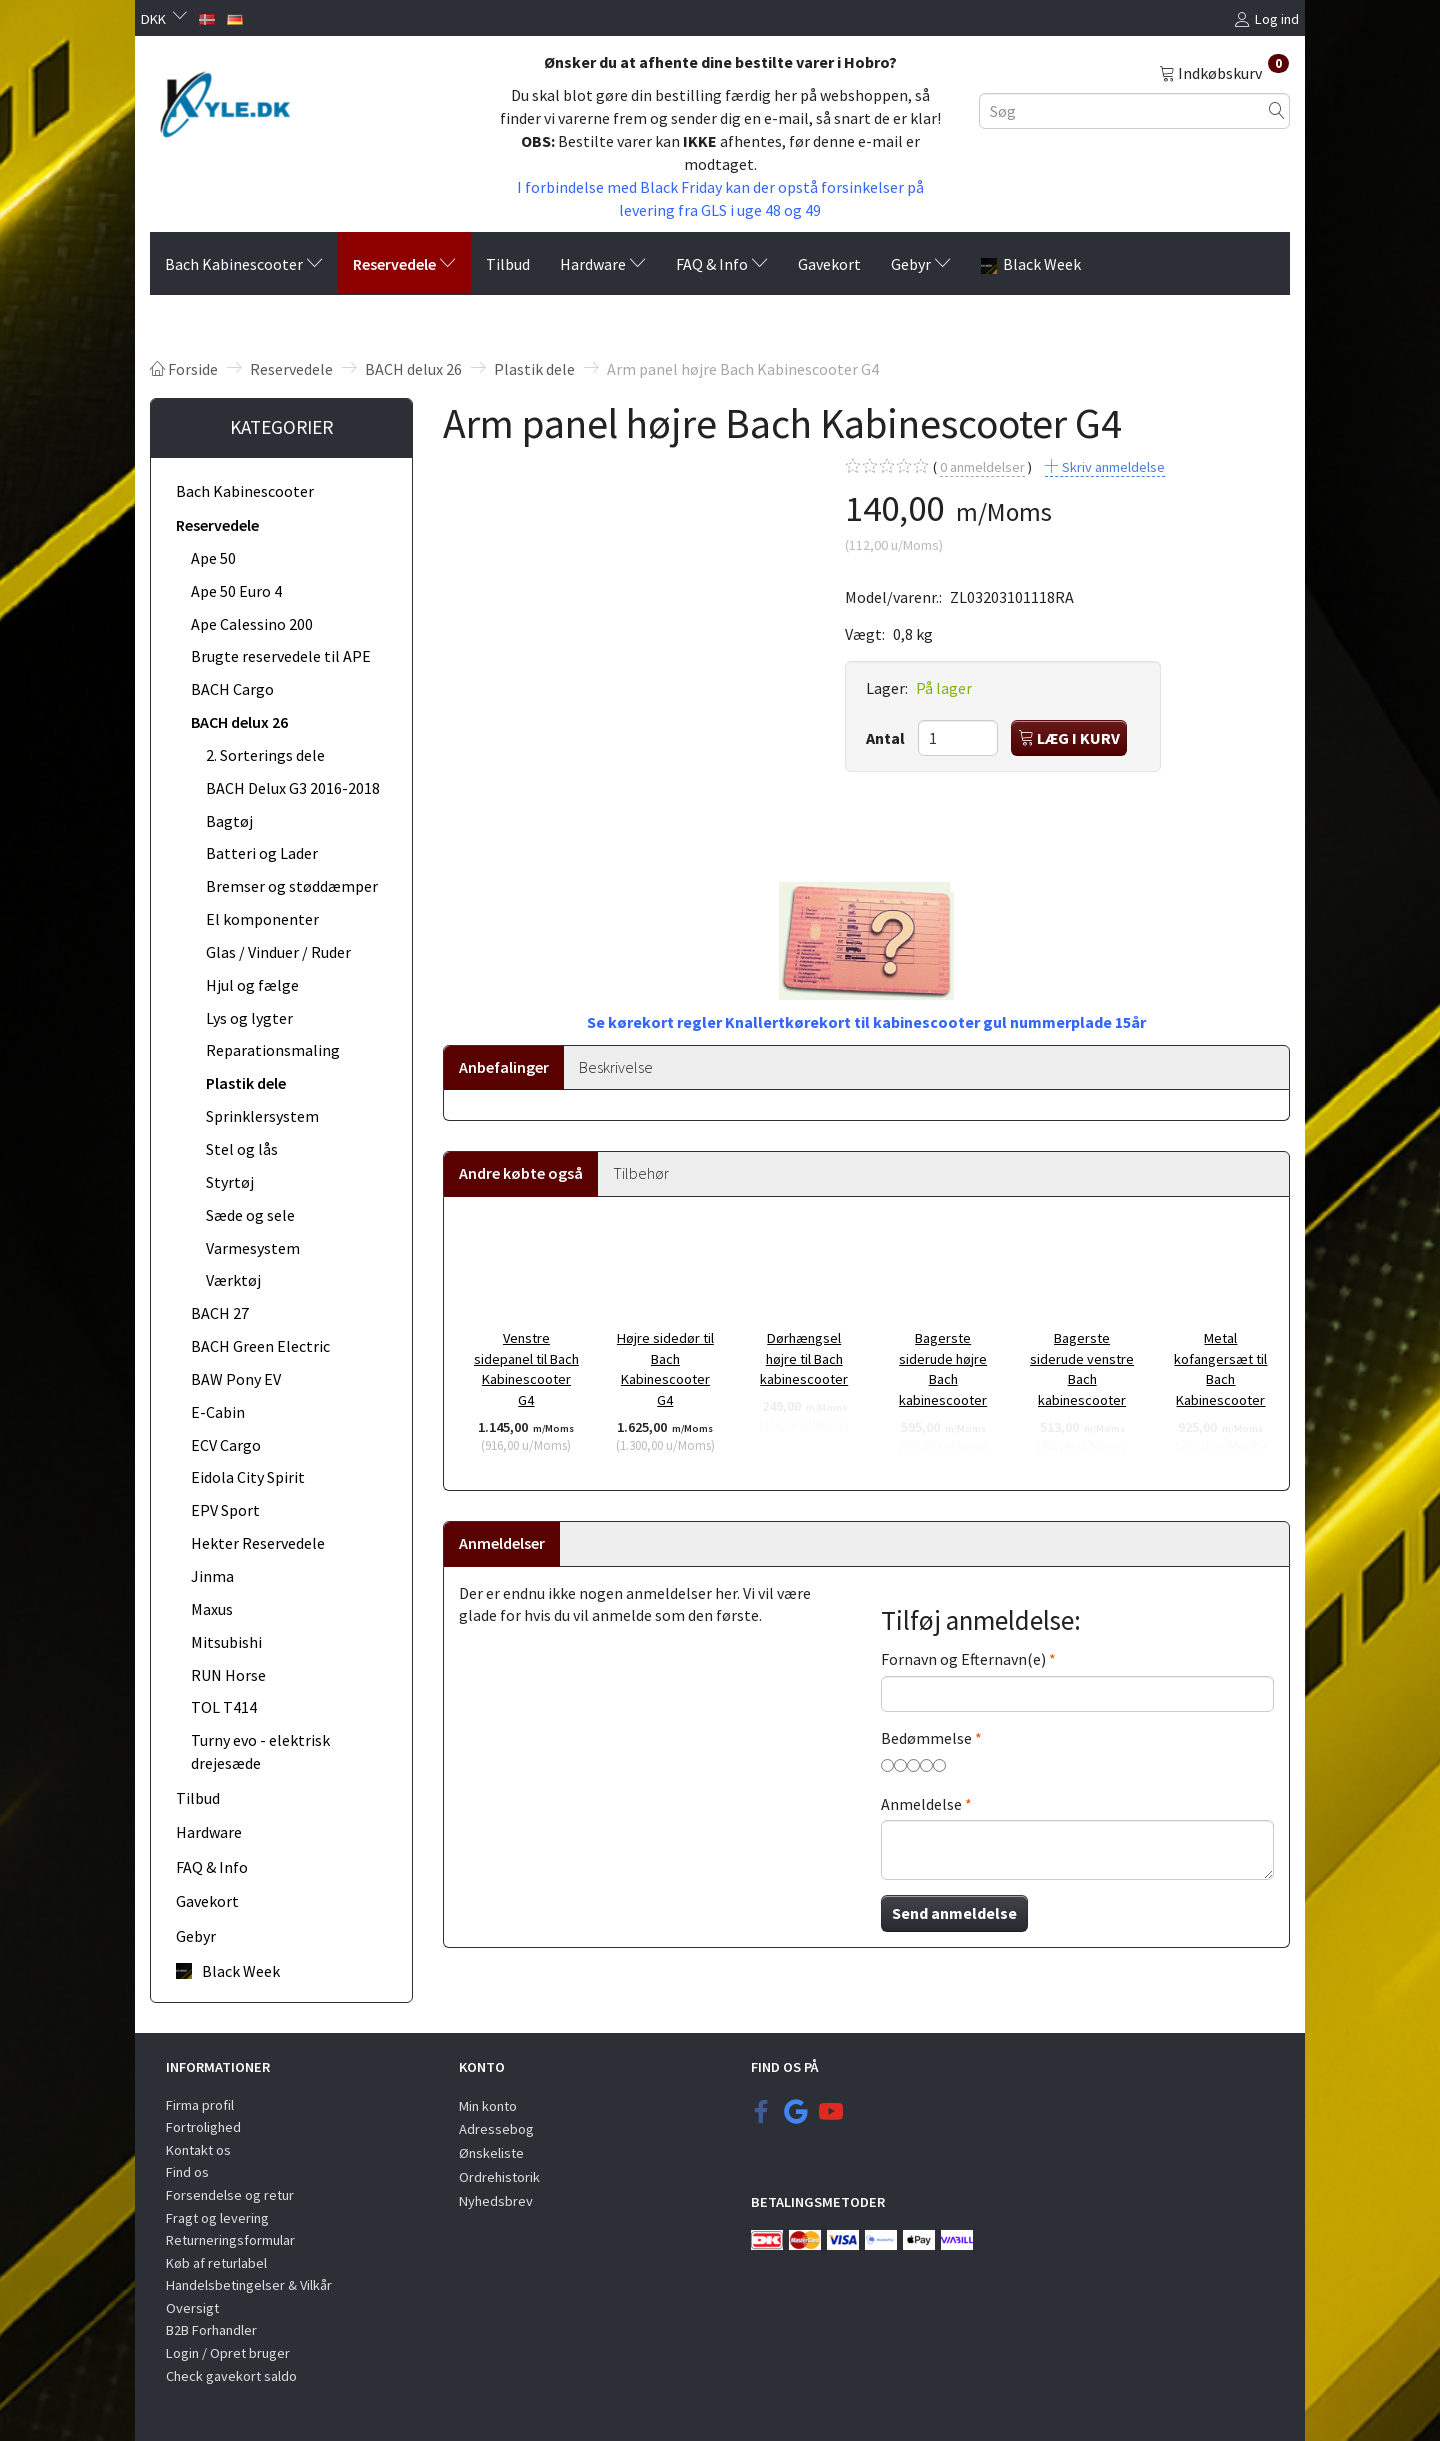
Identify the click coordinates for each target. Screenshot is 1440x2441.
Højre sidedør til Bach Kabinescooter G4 (665, 1369)
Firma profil (200, 2105)
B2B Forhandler (211, 2330)
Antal (887, 738)
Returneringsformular (230, 2240)
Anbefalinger (504, 1067)
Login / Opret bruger (228, 2353)
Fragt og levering (217, 2218)
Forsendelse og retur (230, 2195)
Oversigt (192, 2308)
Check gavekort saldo (231, 2376)
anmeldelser (982, 467)
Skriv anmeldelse (1112, 467)
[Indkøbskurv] (1224, 72)
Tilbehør (641, 1173)
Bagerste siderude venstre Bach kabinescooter (1082, 1369)
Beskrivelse (616, 1067)
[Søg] (1277, 110)
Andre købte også (521, 1173)
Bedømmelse (926, 1738)
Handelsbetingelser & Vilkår (249, 2285)
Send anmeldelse (954, 1913)
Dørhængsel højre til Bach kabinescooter (804, 1358)
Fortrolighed (203, 2127)
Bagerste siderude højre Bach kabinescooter (943, 1369)
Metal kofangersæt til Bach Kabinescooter (1220, 1369)
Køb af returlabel (216, 2263)
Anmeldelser (502, 1543)
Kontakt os (198, 2150)
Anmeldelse (921, 1804)
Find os (187, 2172)
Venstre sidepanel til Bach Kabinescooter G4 (526, 1369)
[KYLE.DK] (225, 103)
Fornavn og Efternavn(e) (963, 1659)
